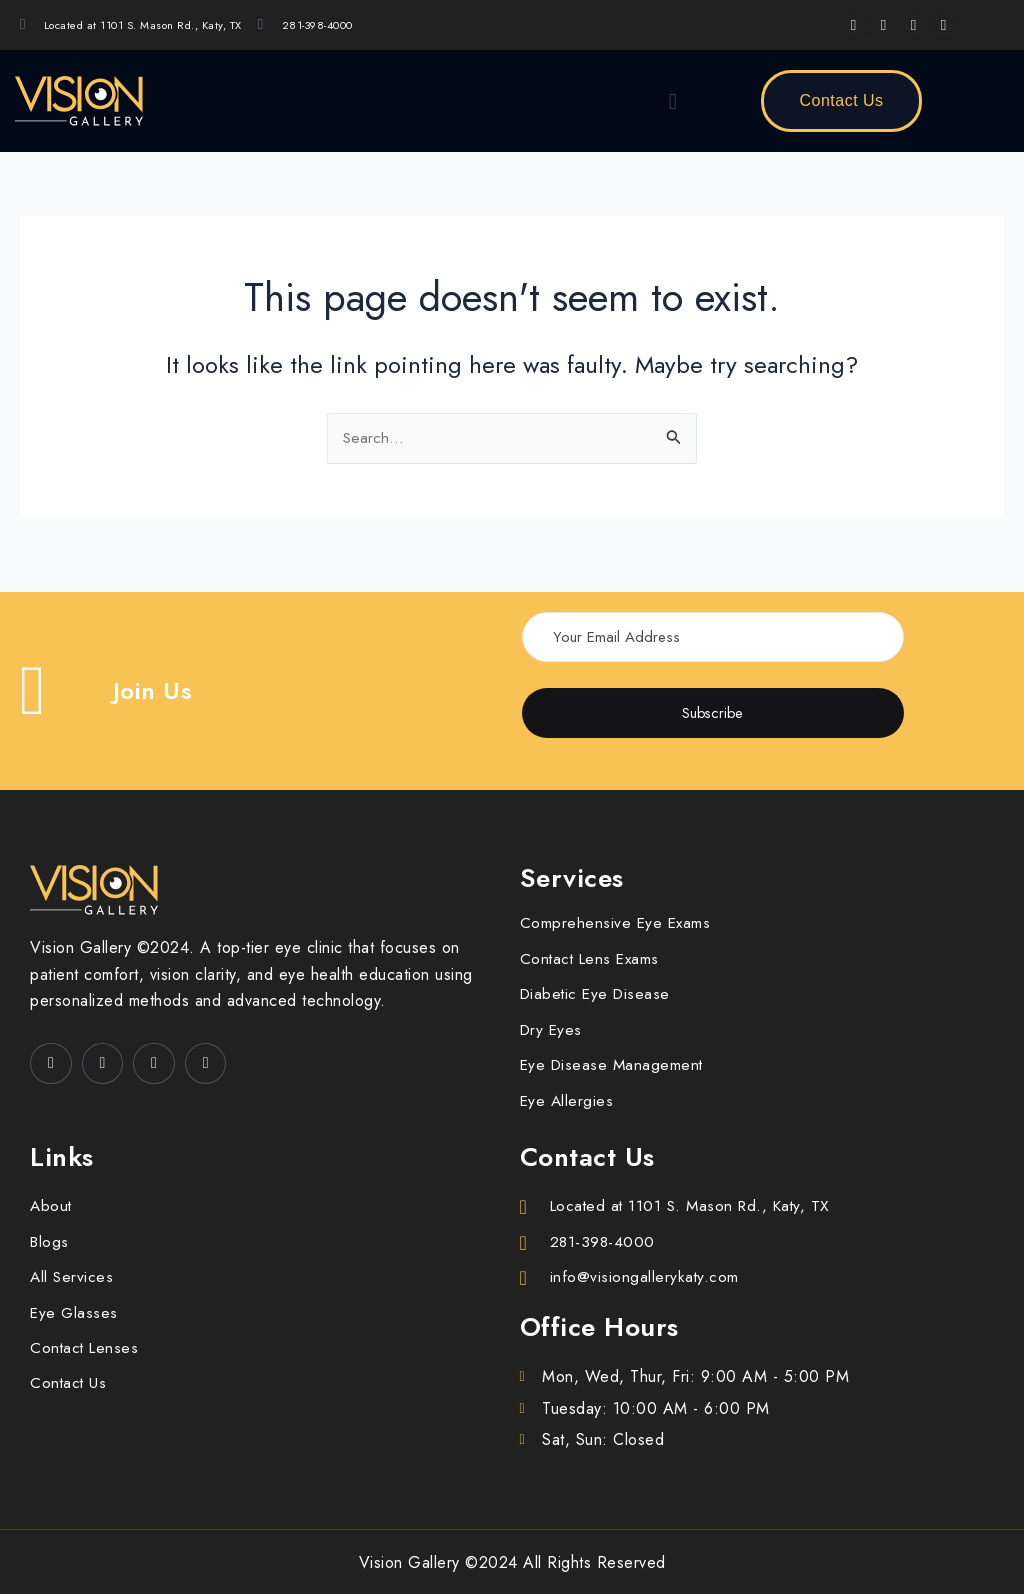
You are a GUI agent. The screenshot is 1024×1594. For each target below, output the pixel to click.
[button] (672, 101)
